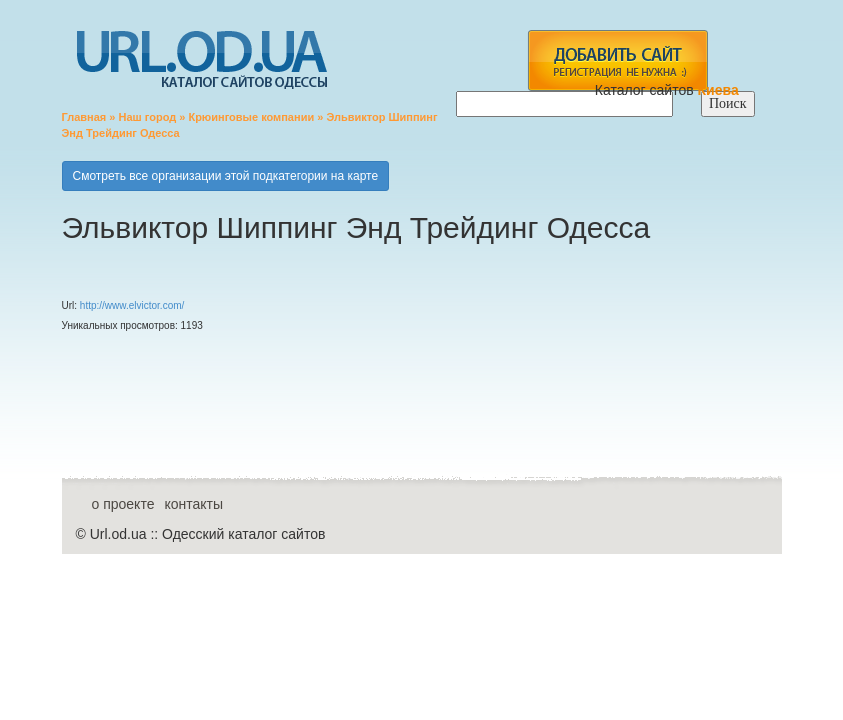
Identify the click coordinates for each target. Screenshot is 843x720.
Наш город (147, 117)
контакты (193, 504)
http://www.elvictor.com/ (132, 305)
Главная (84, 117)
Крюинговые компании (251, 117)
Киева (720, 90)
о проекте (123, 504)
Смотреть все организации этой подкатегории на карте (226, 176)
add (617, 60)
